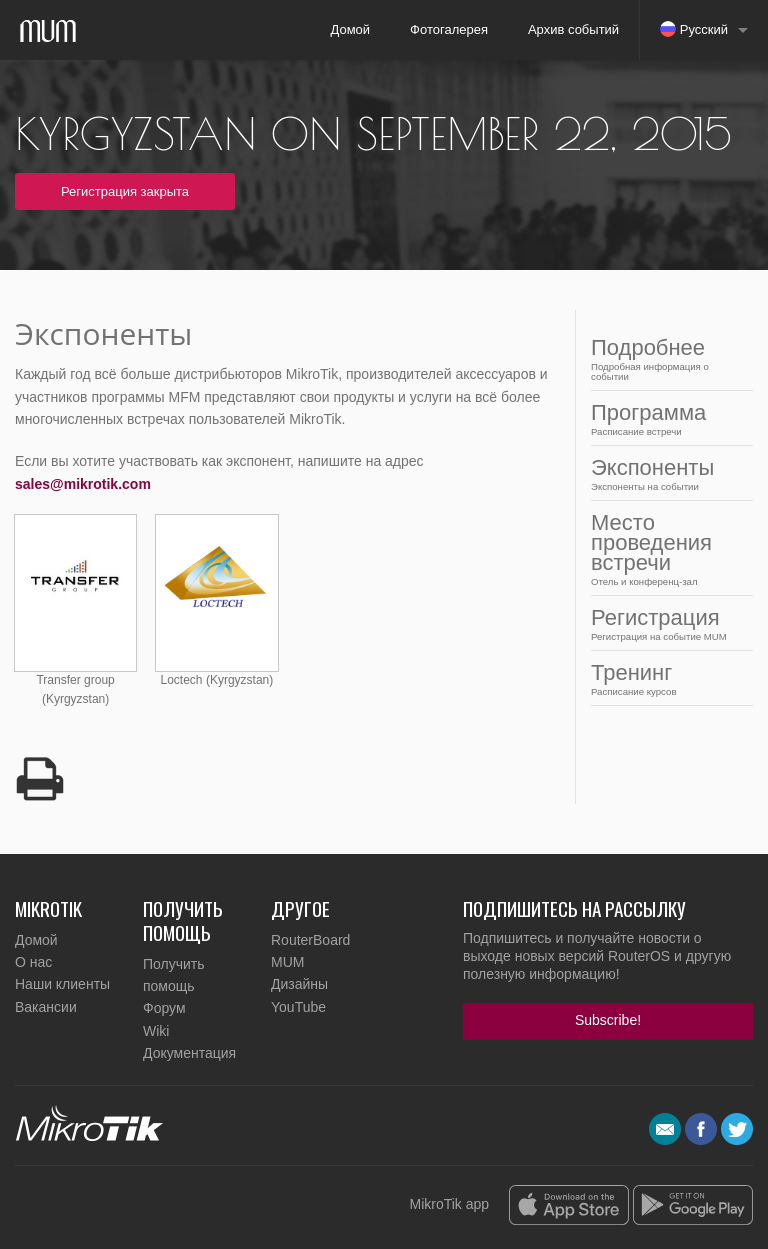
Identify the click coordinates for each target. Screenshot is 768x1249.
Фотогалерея (449, 29)
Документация (189, 1053)
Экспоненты (666, 473)
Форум (164, 1008)
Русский (694, 29)
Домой (350, 29)
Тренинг (666, 678)
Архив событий (573, 29)
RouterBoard (310, 940)
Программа (666, 418)
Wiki (156, 1031)
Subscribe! (608, 1020)
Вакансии (46, 1007)
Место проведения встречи (666, 548)
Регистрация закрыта (125, 191)
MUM (287, 962)
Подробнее (666, 358)
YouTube (298, 1007)
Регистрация (666, 623)
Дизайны (299, 984)
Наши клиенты (62, 984)
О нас (33, 962)
